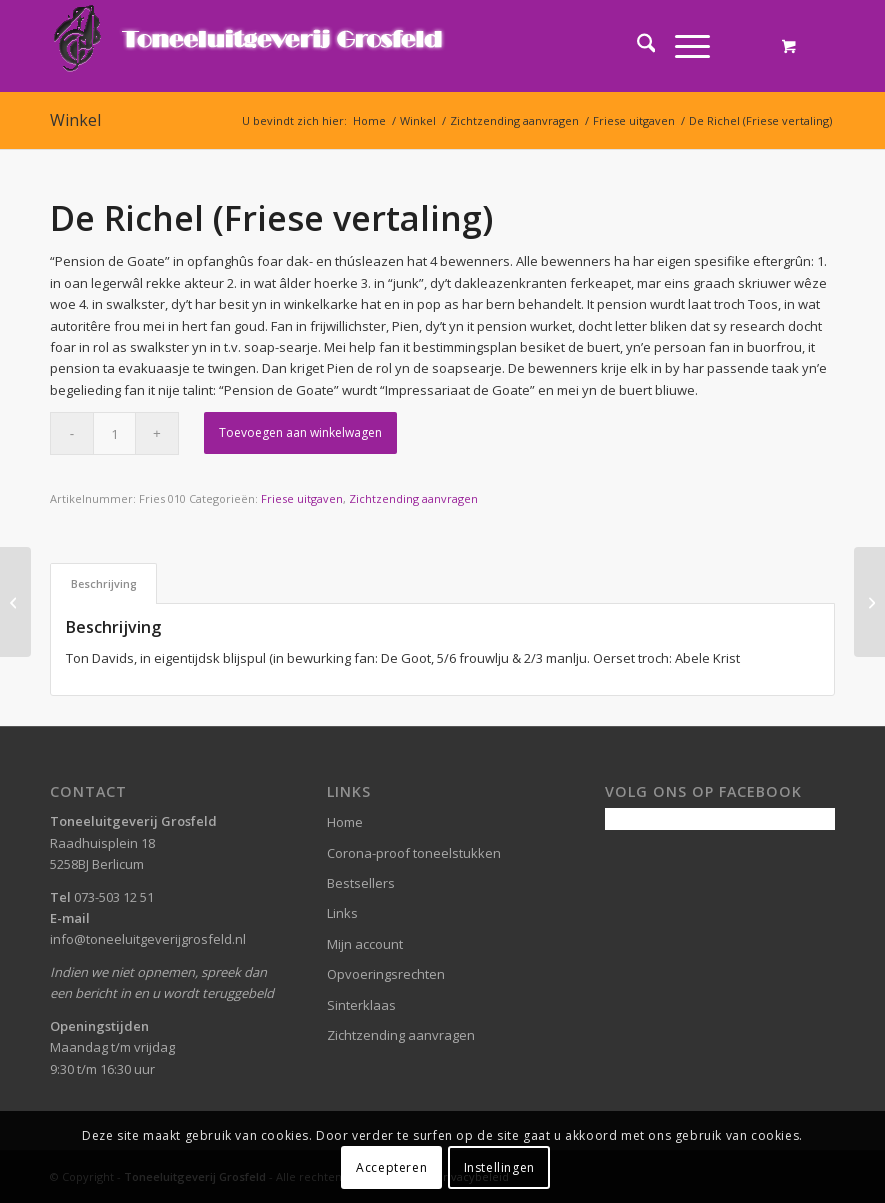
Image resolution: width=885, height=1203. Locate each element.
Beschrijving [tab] (104, 583)
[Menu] (682, 46)
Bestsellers (361, 883)
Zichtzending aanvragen (413, 498)
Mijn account (365, 944)
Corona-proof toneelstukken (414, 853)
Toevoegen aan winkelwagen (300, 432)
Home (345, 822)
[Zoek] (636, 46)
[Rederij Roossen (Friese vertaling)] (869, 602)
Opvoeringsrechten (386, 974)
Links (342, 913)
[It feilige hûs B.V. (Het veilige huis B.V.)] (15, 602)
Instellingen (499, 1167)
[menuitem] (636, 46)
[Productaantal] (114, 433)
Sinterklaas (361, 1005)
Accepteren (391, 1167)
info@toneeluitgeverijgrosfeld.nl (148, 939)
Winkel (75, 120)
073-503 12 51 (114, 897)
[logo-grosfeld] (250, 46)
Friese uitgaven (302, 498)
